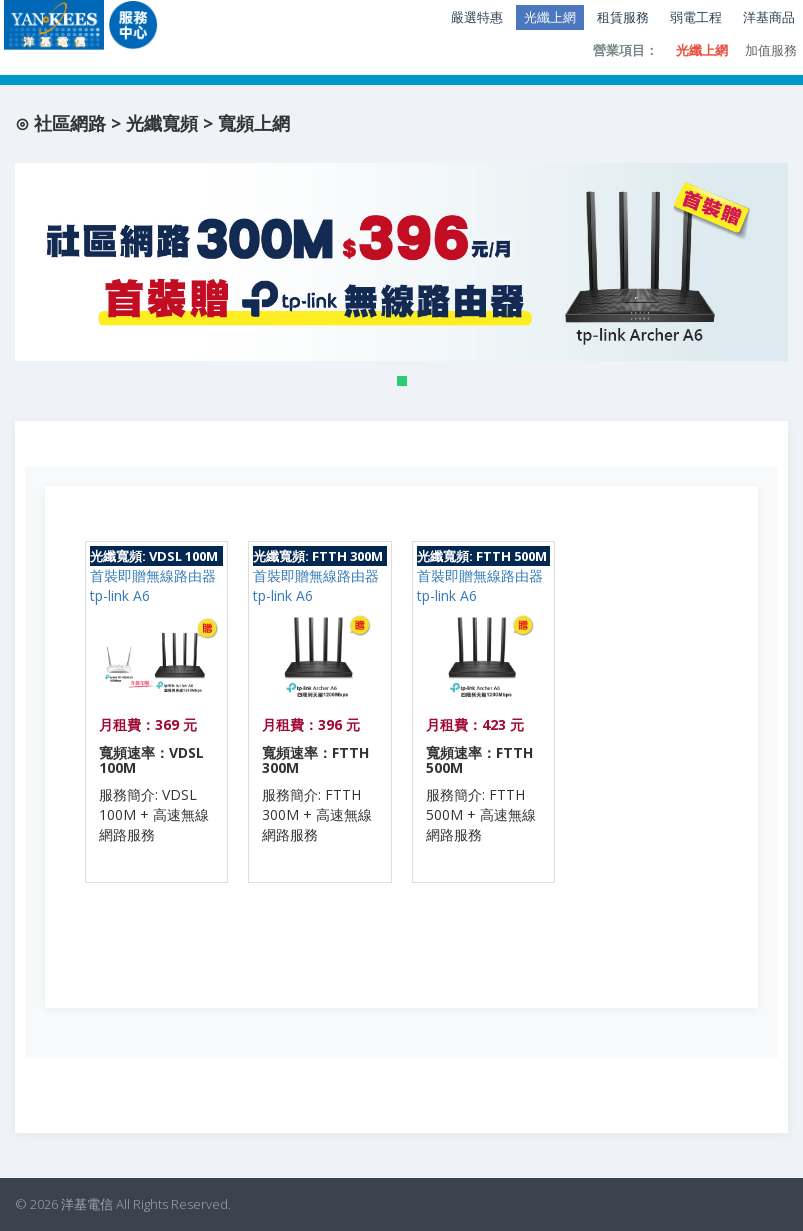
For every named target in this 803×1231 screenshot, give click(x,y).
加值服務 (771, 50)
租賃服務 (623, 17)
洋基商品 (769, 17)
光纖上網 (550, 17)
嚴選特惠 (477, 17)
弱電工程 (696, 17)
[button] (402, 381)
